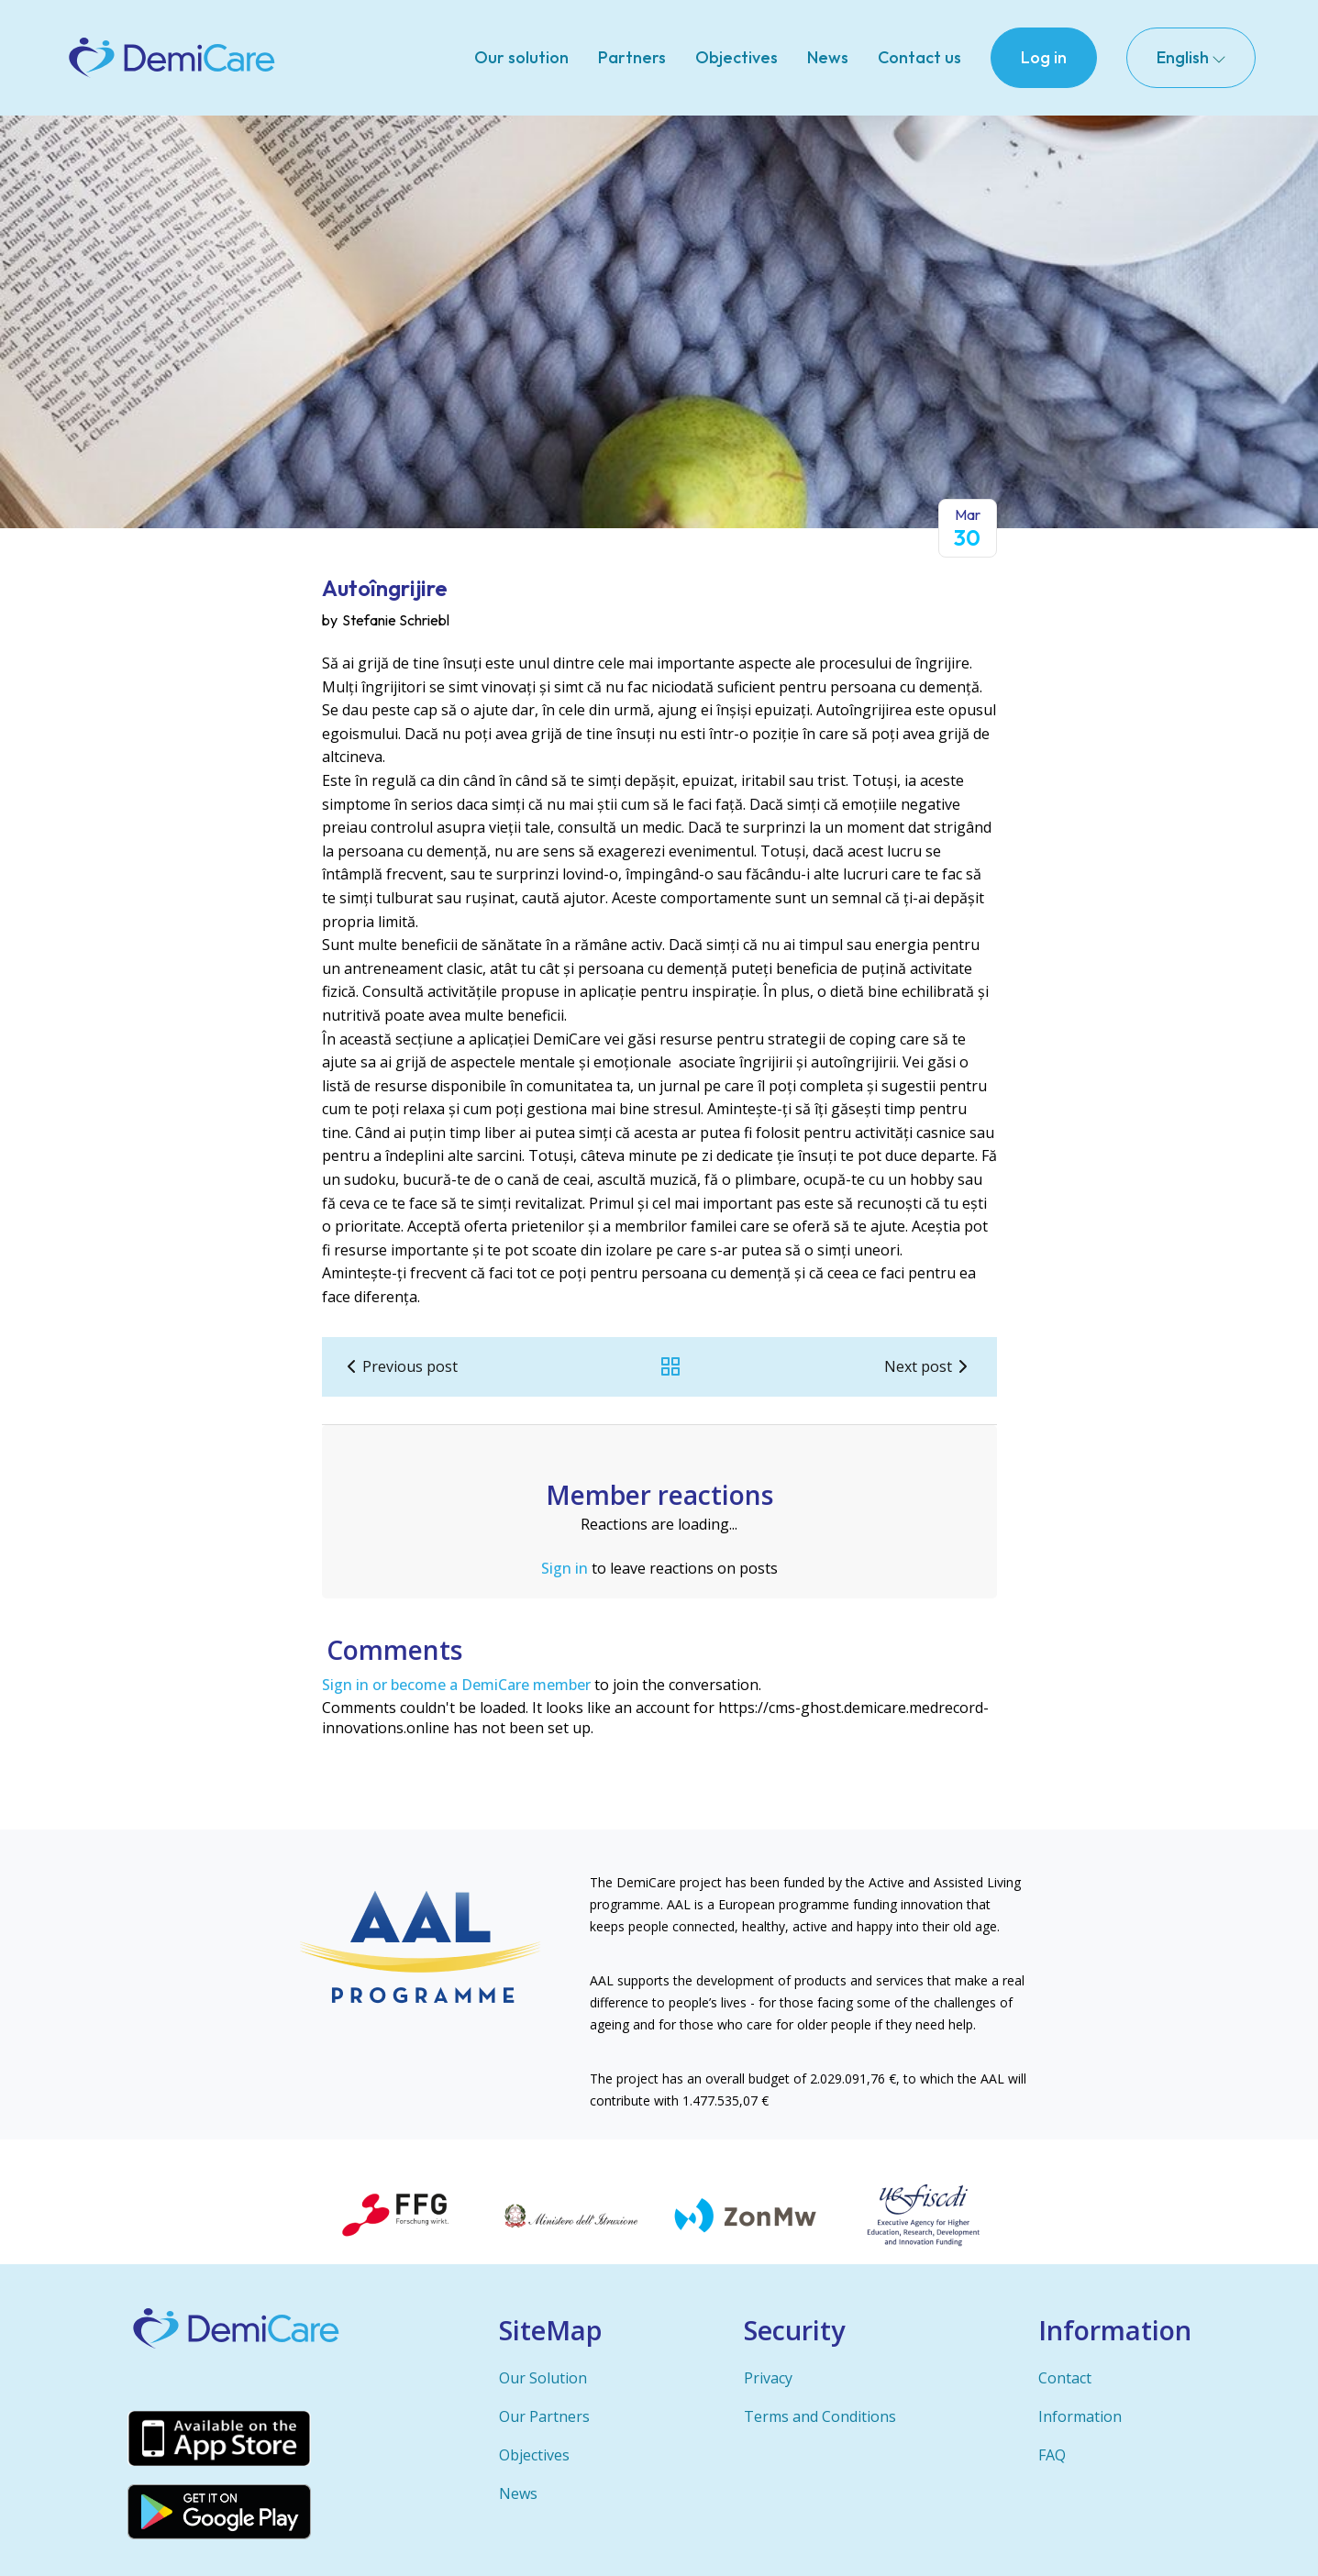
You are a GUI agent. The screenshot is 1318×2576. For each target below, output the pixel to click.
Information (1080, 2416)
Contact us (919, 57)
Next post (929, 1366)
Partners (632, 57)
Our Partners (544, 2416)
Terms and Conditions (820, 2416)
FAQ (1052, 2455)
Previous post (399, 1366)
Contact (1064, 2378)
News (827, 57)
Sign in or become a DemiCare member (456, 1685)
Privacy (768, 2378)
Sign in (564, 1568)
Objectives (736, 57)
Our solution (521, 57)
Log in (1044, 57)
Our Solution (543, 2378)
